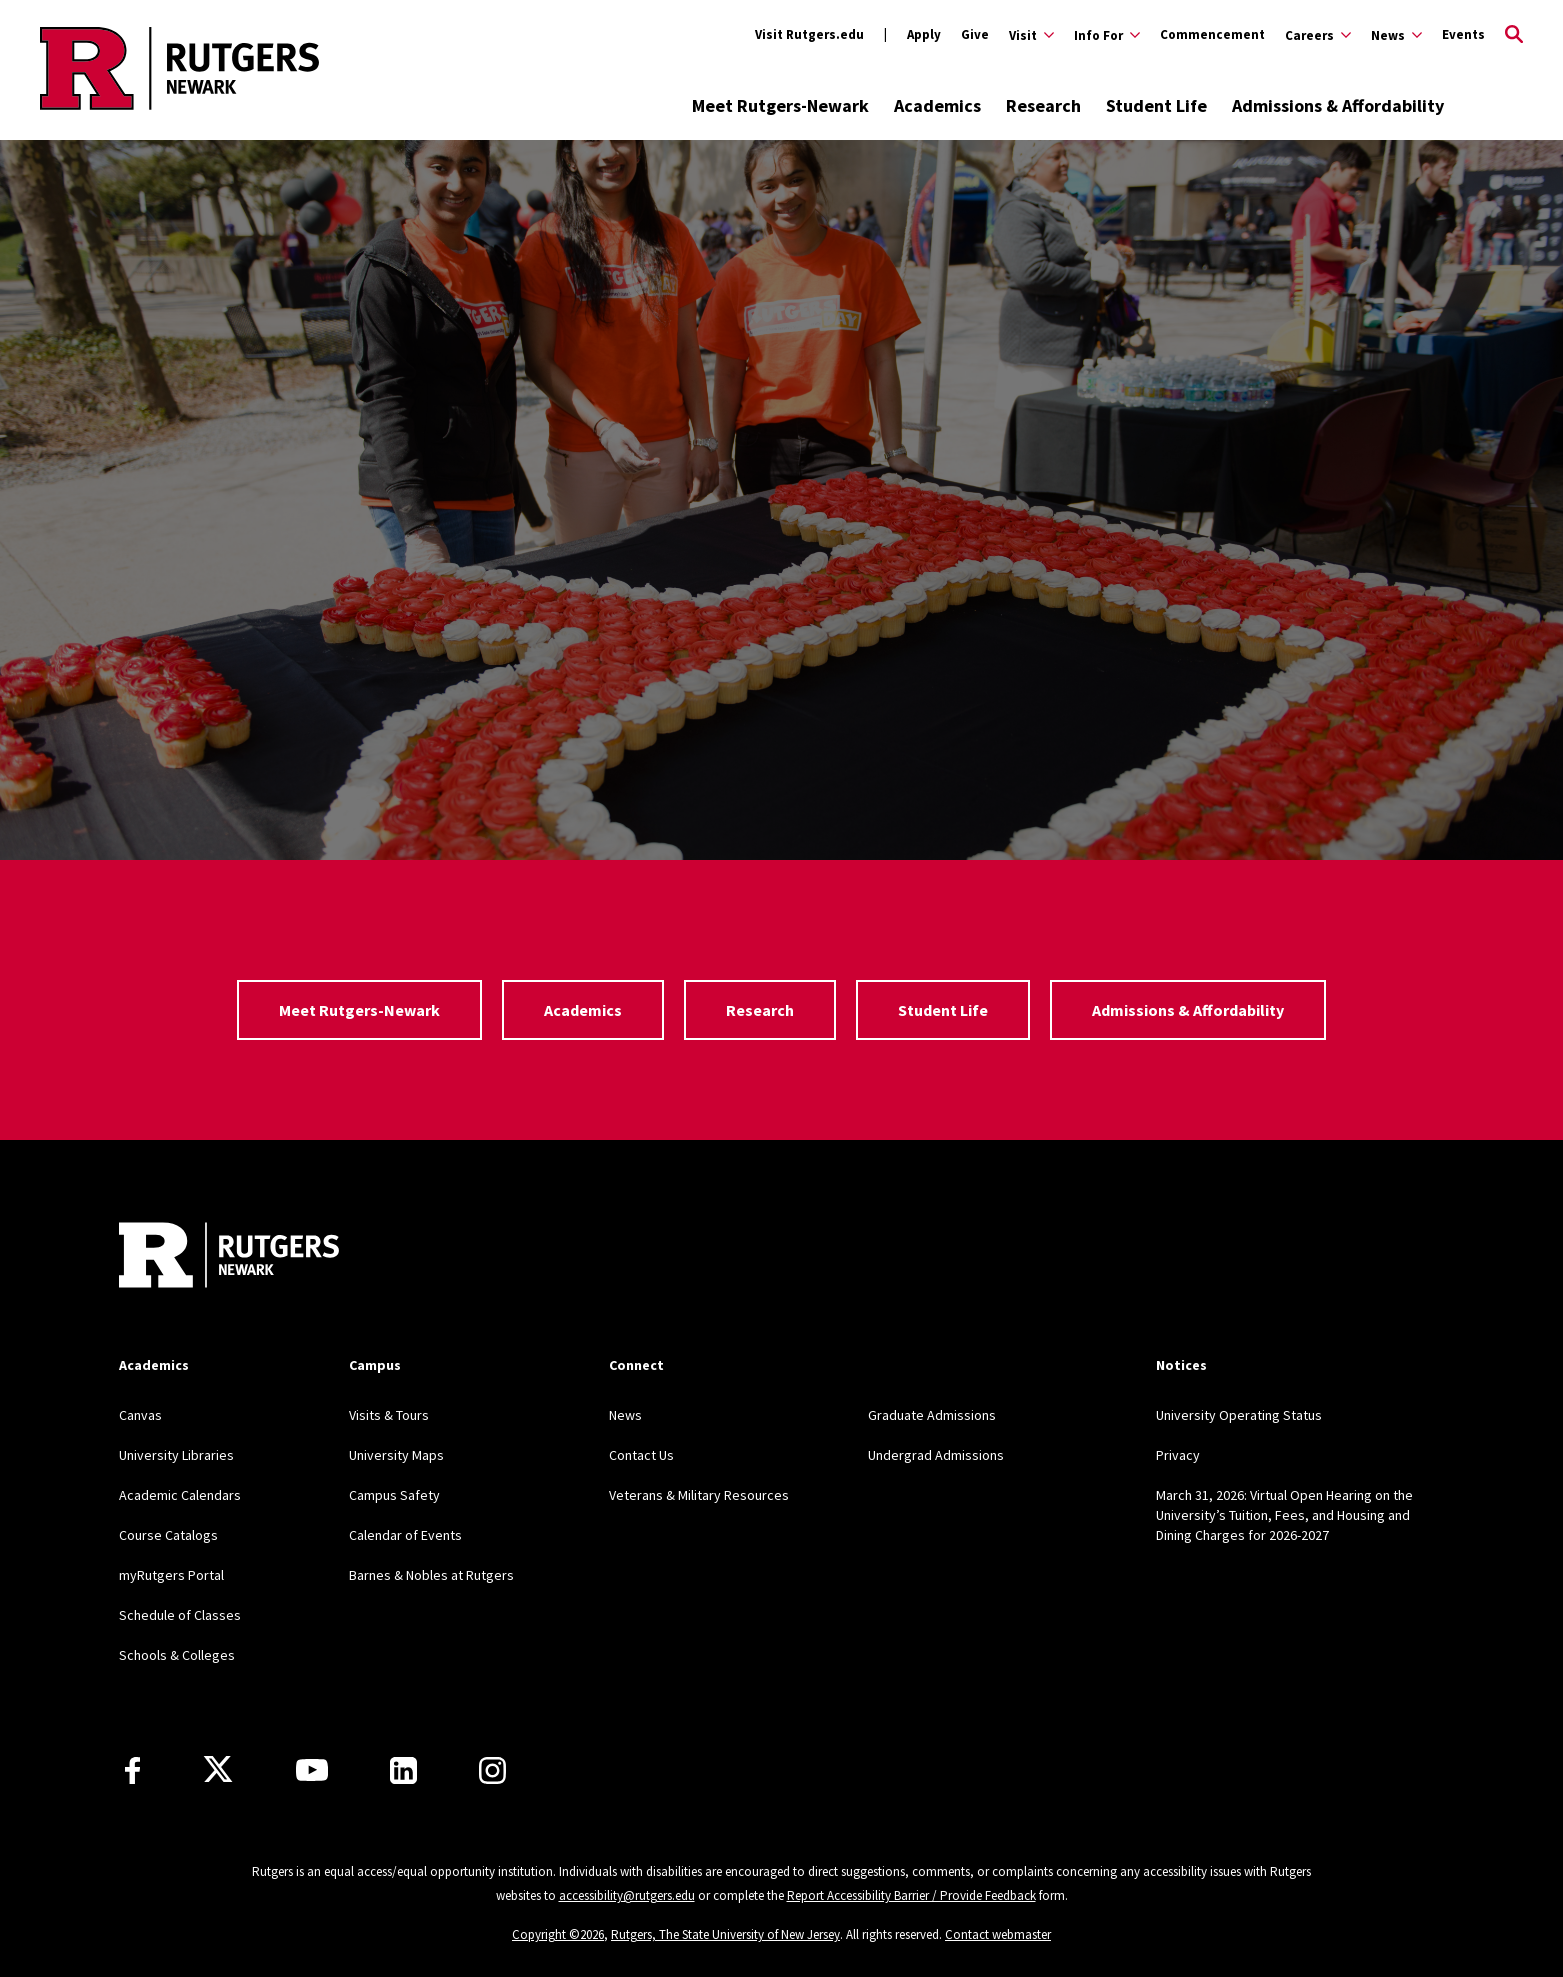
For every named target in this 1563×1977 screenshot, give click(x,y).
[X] (218, 1770)
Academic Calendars (180, 1495)
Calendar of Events (405, 1535)
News (625, 1415)
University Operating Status (1239, 1415)
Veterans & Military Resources (699, 1495)
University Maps (396, 1455)
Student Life (1156, 105)
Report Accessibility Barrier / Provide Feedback (911, 1895)
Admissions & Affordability (1338, 105)
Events (1463, 34)
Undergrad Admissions (936, 1455)
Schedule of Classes (180, 1615)
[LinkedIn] (403, 1770)
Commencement (1212, 34)
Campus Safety (394, 1495)
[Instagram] (492, 1770)
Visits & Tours (389, 1415)
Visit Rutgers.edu (809, 34)
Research (1043, 105)
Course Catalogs (168, 1535)
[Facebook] (132, 1770)
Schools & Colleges (177, 1655)
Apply (924, 34)
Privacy (1178, 1455)
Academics (937, 105)
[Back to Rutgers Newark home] (179, 68)
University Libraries (176, 1455)
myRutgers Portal (171, 1575)
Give (975, 34)
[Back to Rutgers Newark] (229, 1257)
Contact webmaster (998, 1934)
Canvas (140, 1415)
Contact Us (641, 1455)
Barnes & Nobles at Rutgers (431, 1575)
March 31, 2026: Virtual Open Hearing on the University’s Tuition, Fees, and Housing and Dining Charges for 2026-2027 (1284, 1515)
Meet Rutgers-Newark (780, 105)
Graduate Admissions (932, 1415)
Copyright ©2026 (558, 1934)
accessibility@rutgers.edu (627, 1895)
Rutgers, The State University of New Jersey (725, 1934)
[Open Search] (1514, 35)
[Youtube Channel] (312, 1770)
